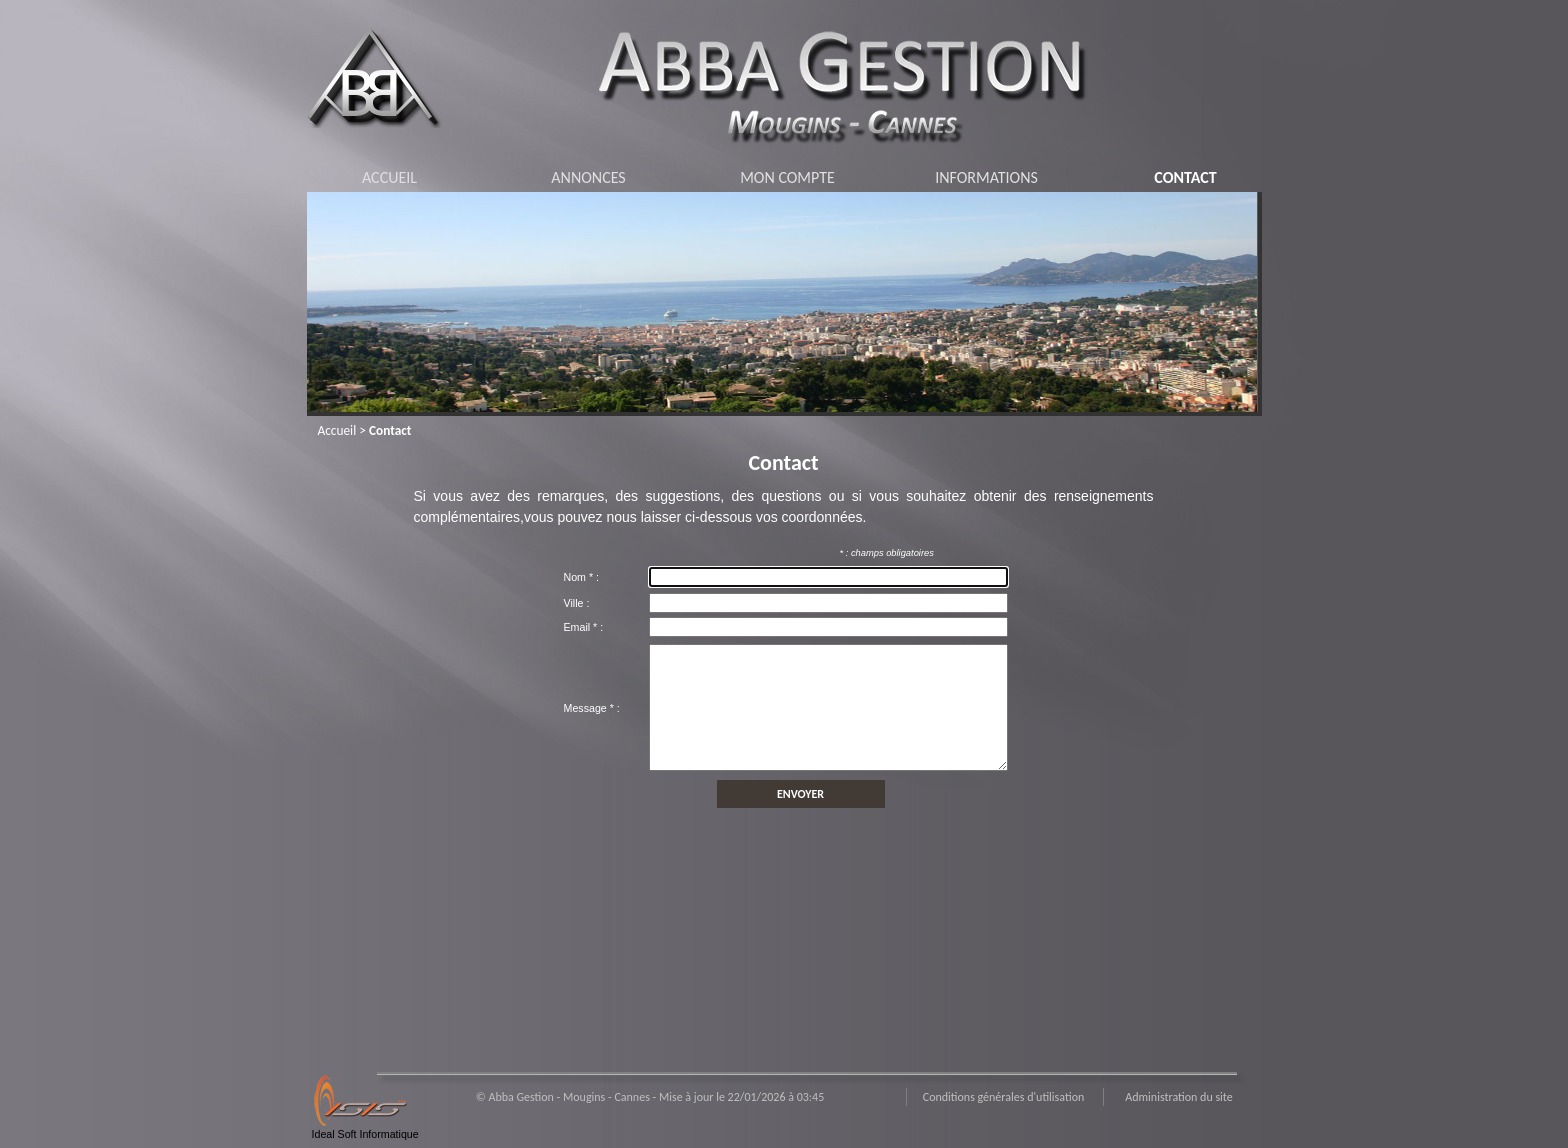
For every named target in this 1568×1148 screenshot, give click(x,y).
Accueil (337, 430)
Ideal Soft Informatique (365, 1134)
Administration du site (1178, 1097)
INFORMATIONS (986, 177)
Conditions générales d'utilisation (1004, 1097)
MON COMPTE (787, 177)
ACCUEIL (389, 177)
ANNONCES (588, 177)
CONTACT (1185, 177)
